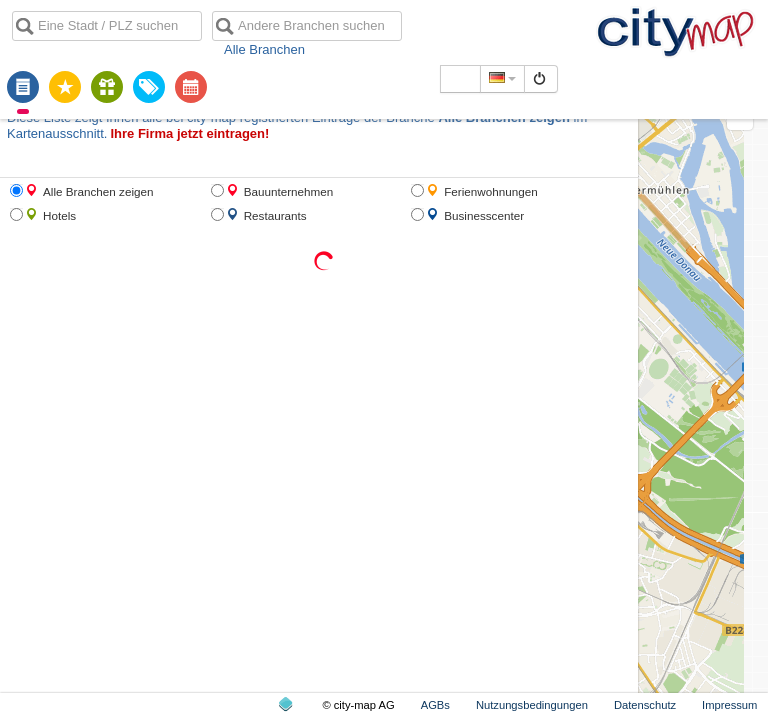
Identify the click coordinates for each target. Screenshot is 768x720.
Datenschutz (645, 705)
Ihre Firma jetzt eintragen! (189, 133)
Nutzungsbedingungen (532, 705)
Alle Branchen (264, 49)
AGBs (435, 705)
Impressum (729, 705)
